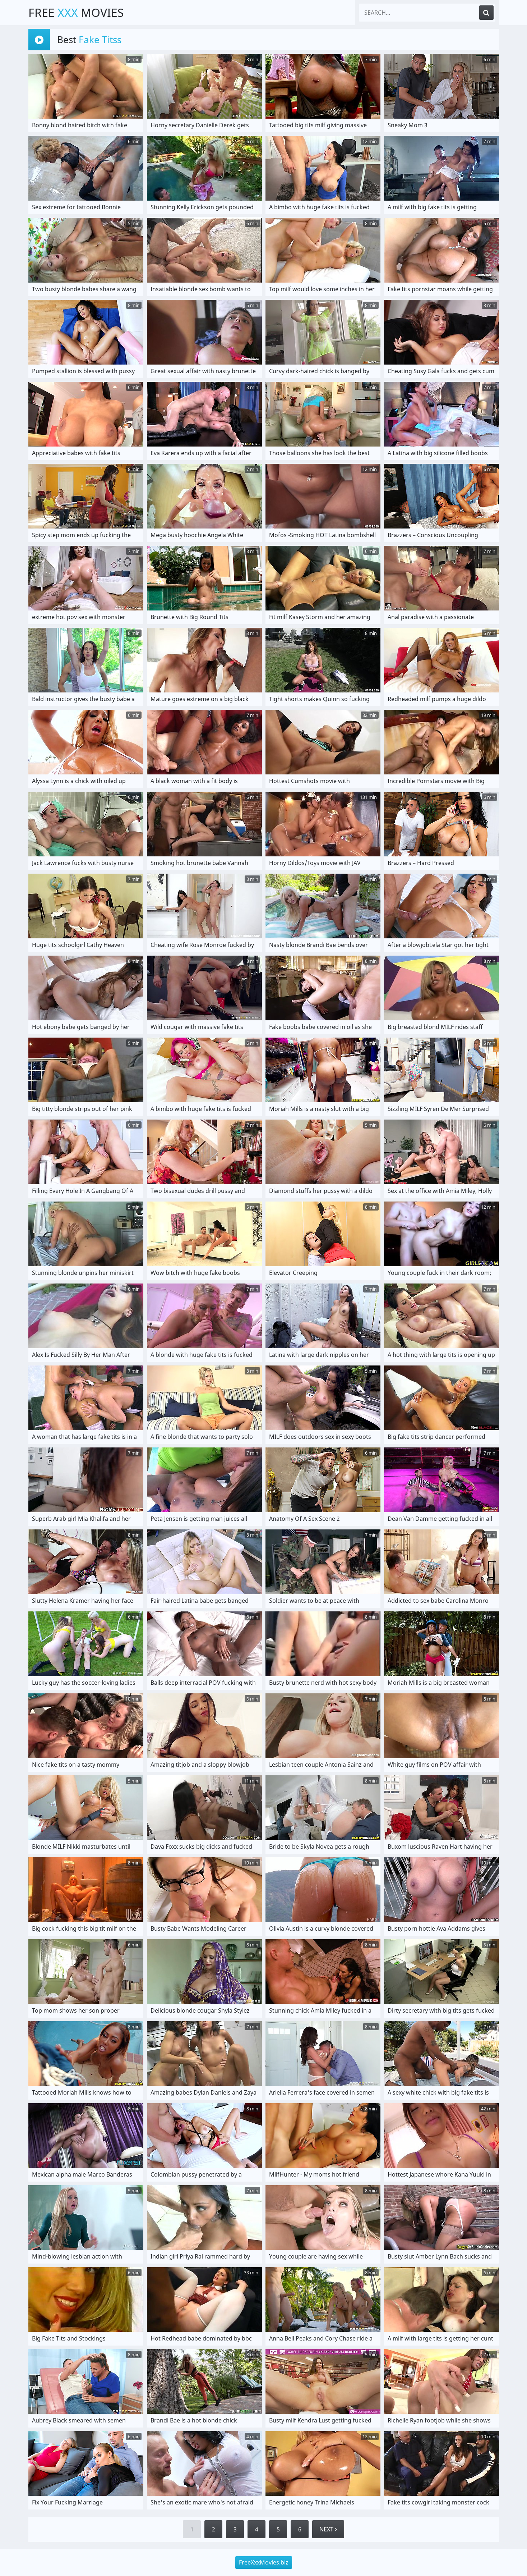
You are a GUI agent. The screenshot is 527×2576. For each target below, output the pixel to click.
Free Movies (76, 12)
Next (328, 2529)
